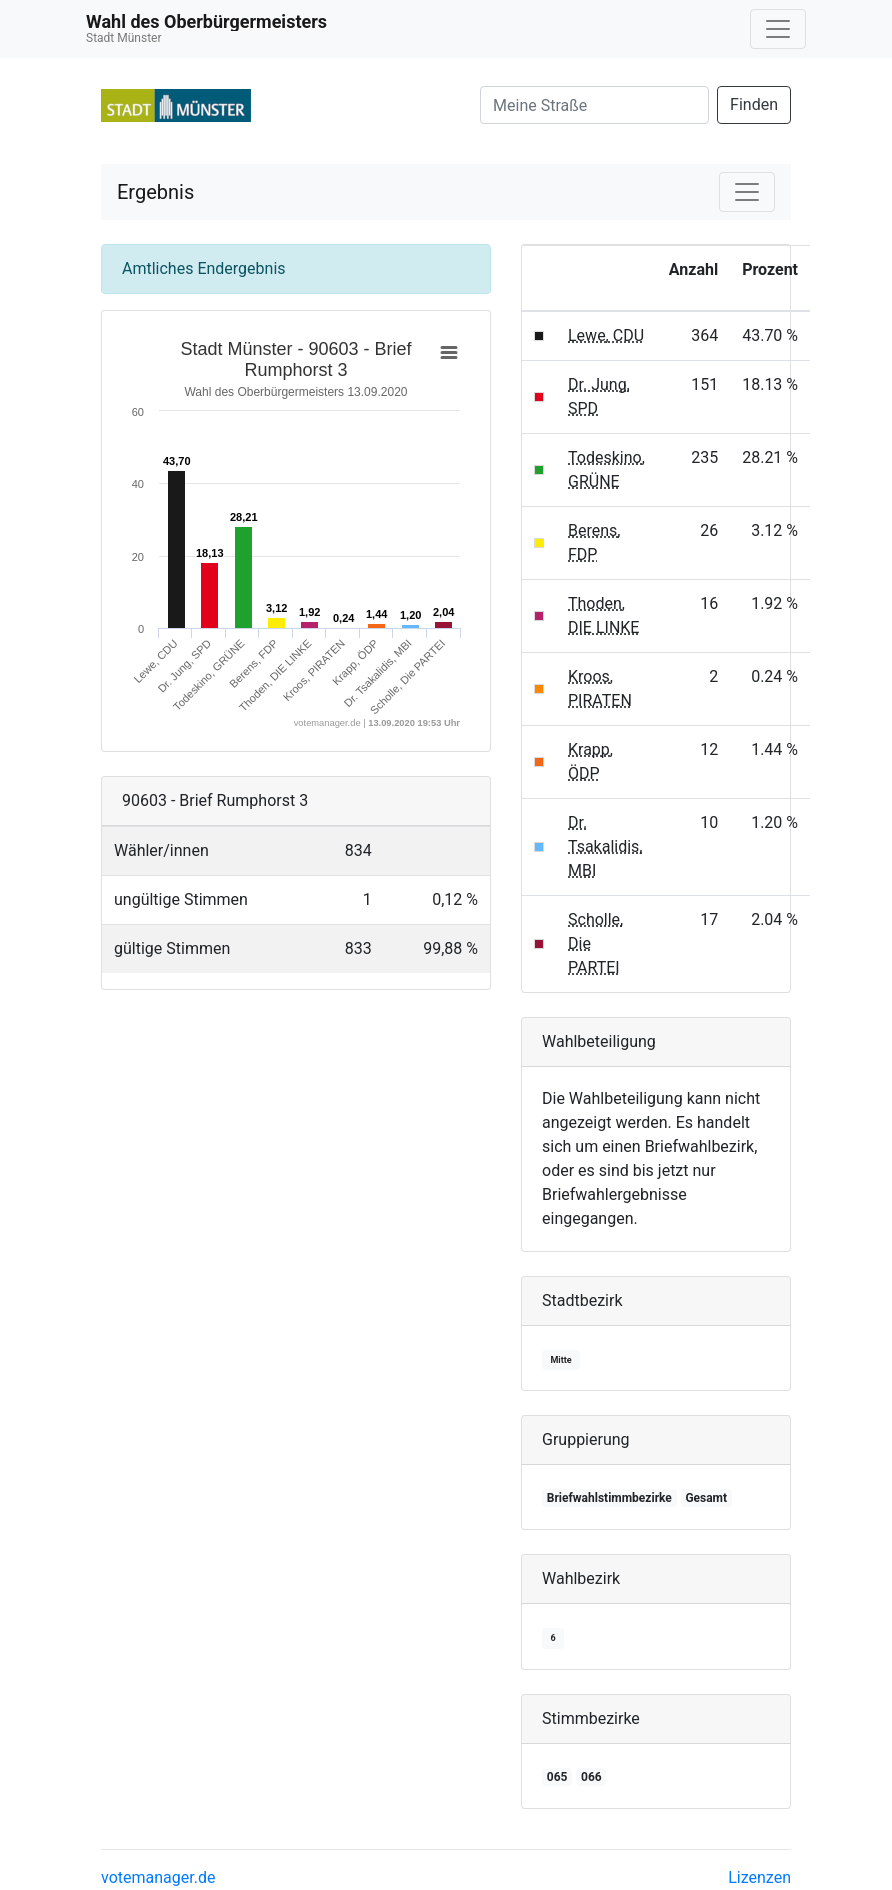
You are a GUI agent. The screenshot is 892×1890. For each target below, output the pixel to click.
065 (557, 1777)
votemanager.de (158, 1877)
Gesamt (706, 1498)
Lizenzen (759, 1877)
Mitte (560, 1360)
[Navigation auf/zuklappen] (778, 29)
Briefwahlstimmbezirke (609, 1498)
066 (591, 1777)
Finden (754, 104)
